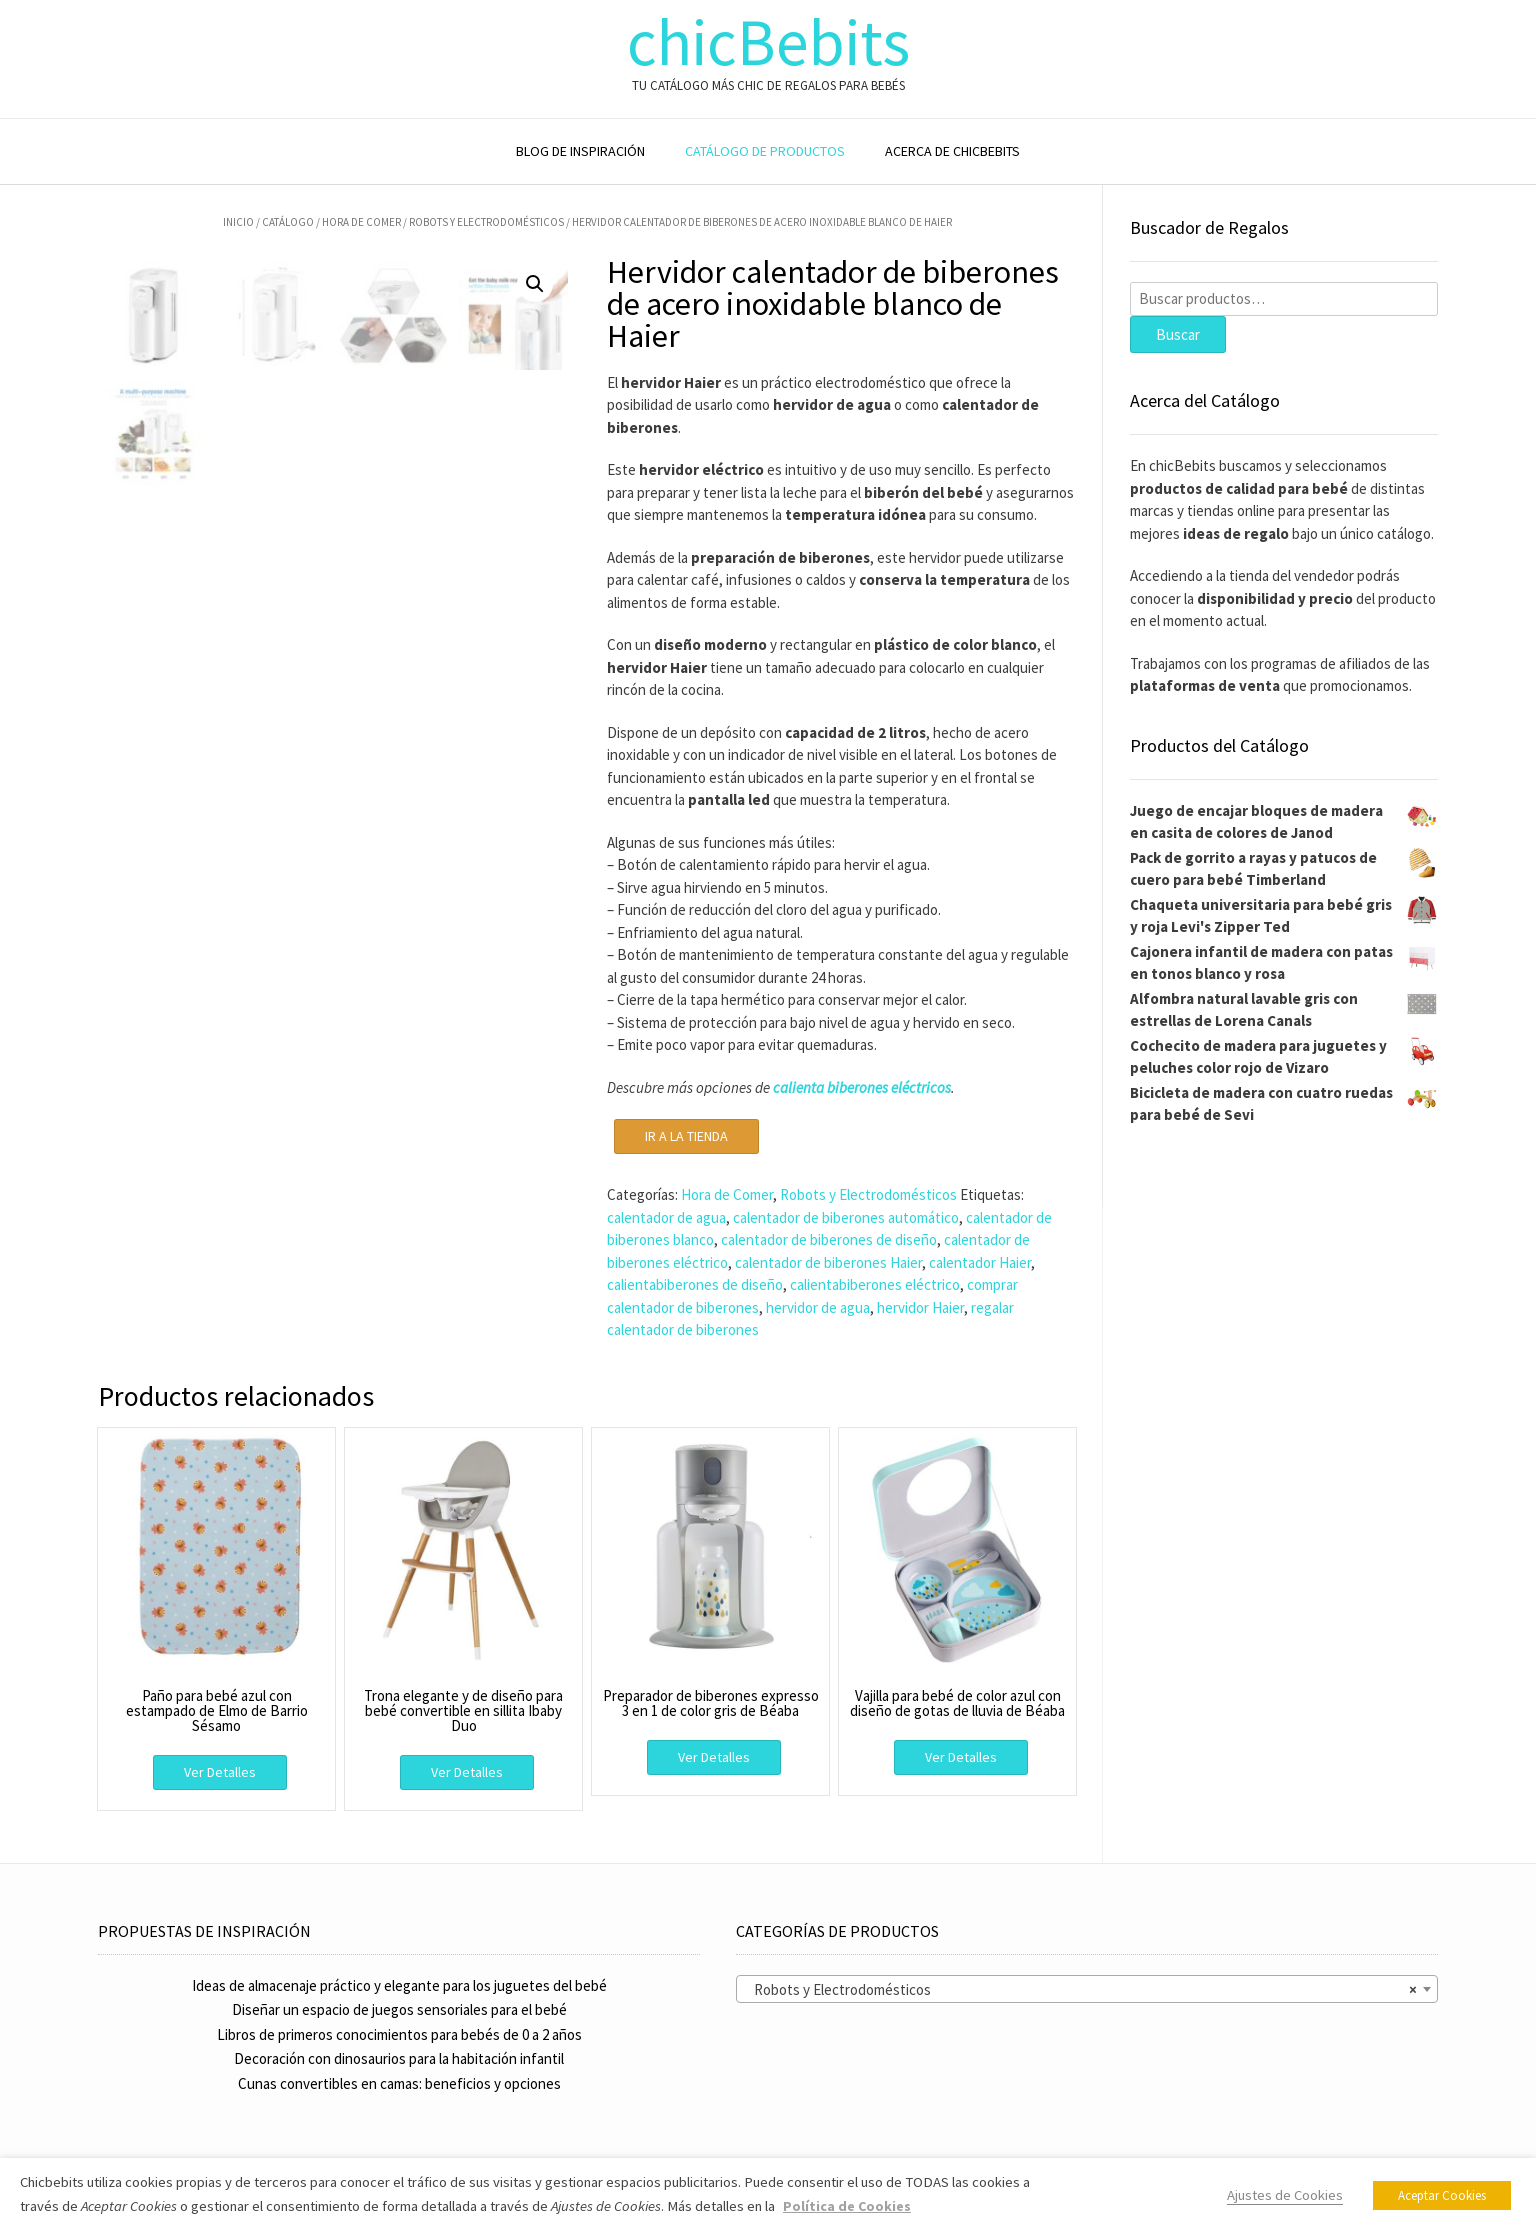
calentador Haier (980, 1262)
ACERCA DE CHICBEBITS (952, 151)
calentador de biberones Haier (828, 1262)
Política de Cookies (847, 2206)
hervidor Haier (920, 1307)
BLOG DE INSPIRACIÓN (580, 151)
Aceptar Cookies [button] (1442, 2195)
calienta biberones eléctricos (862, 1087)
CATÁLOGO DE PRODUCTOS (765, 151)
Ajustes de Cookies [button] (1285, 2195)
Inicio (238, 222)
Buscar (1178, 334)
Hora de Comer (361, 222)
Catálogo (288, 222)
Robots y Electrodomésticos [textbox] (1081, 1990)
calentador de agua (666, 1217)
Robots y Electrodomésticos (486, 222)
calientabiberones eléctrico (875, 1284)
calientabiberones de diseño (695, 1284)
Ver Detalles (220, 1772)
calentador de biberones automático (846, 1217)
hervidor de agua (818, 1307)
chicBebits (768, 42)
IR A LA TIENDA (686, 1136)
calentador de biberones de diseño (829, 1239)
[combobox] (1087, 1989)
